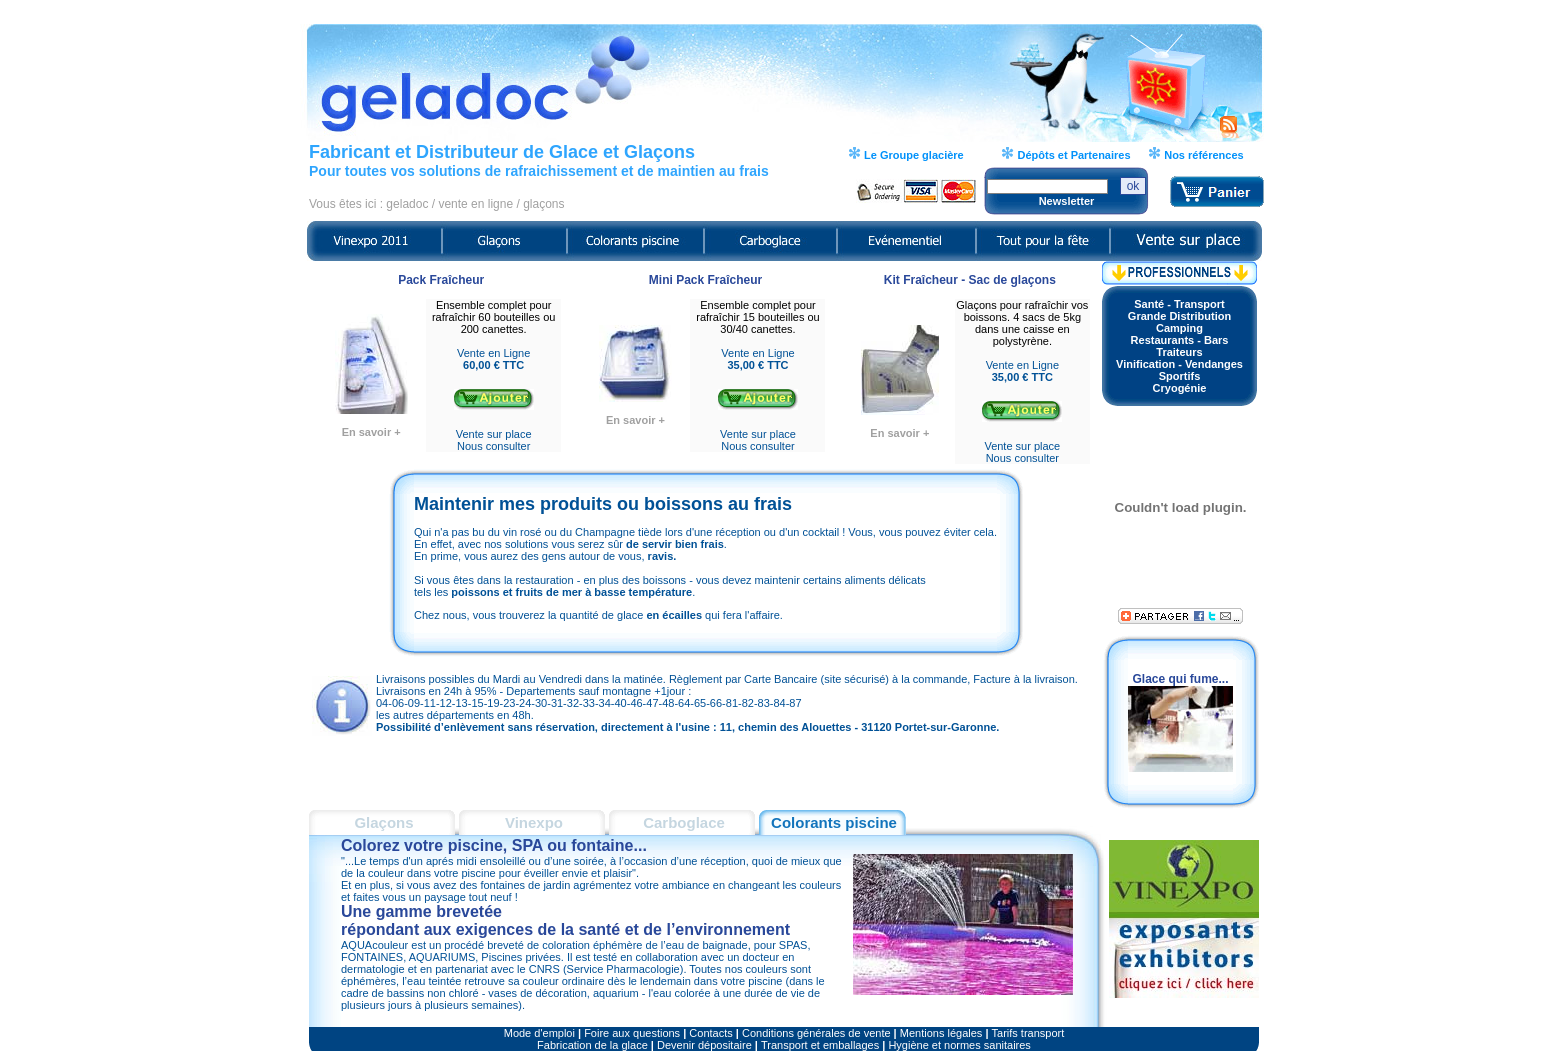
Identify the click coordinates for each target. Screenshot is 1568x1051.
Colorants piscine (834, 822)
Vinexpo (534, 822)
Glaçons (383, 822)
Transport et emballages (820, 1045)
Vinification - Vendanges (1179, 364)
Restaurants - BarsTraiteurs (1180, 346)
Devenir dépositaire (704, 1045)
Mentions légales (941, 1033)
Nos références (1202, 155)
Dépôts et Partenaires (1072, 155)
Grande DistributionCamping (1179, 322)
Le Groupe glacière (912, 155)
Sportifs (1180, 376)
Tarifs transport (1028, 1033)
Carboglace (684, 822)
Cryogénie (1180, 388)
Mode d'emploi (539, 1033)
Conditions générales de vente (816, 1033)
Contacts (710, 1033)
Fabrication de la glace (592, 1045)
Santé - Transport (1179, 304)
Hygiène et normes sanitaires (959, 1045)
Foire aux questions (632, 1033)
